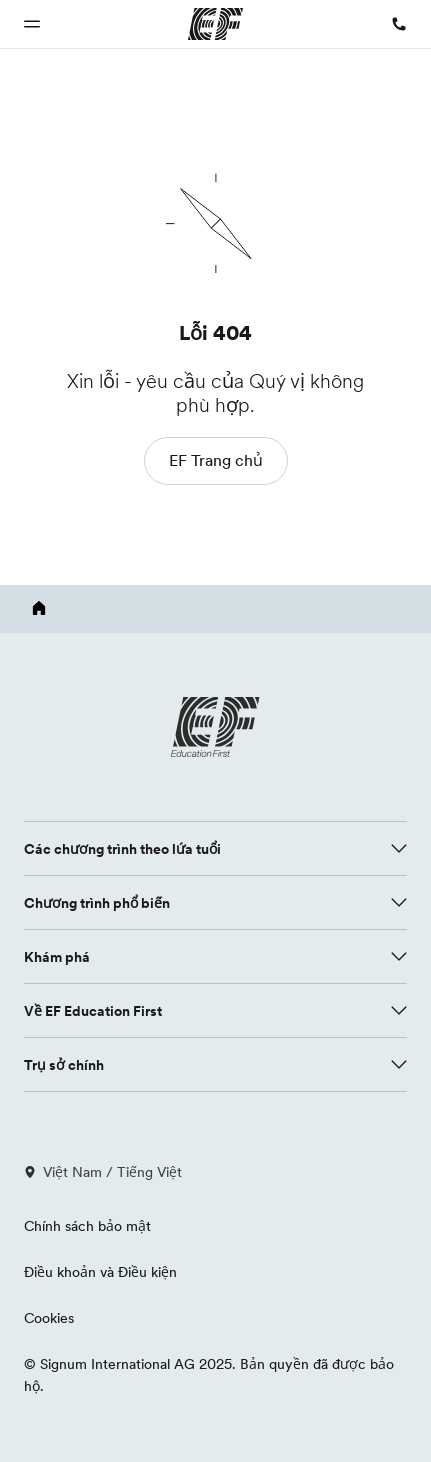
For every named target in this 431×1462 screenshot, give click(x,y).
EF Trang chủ (216, 460)
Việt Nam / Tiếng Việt (103, 1172)
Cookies (49, 1318)
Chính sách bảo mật (87, 1226)
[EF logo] (216, 727)
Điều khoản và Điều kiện (100, 1272)
